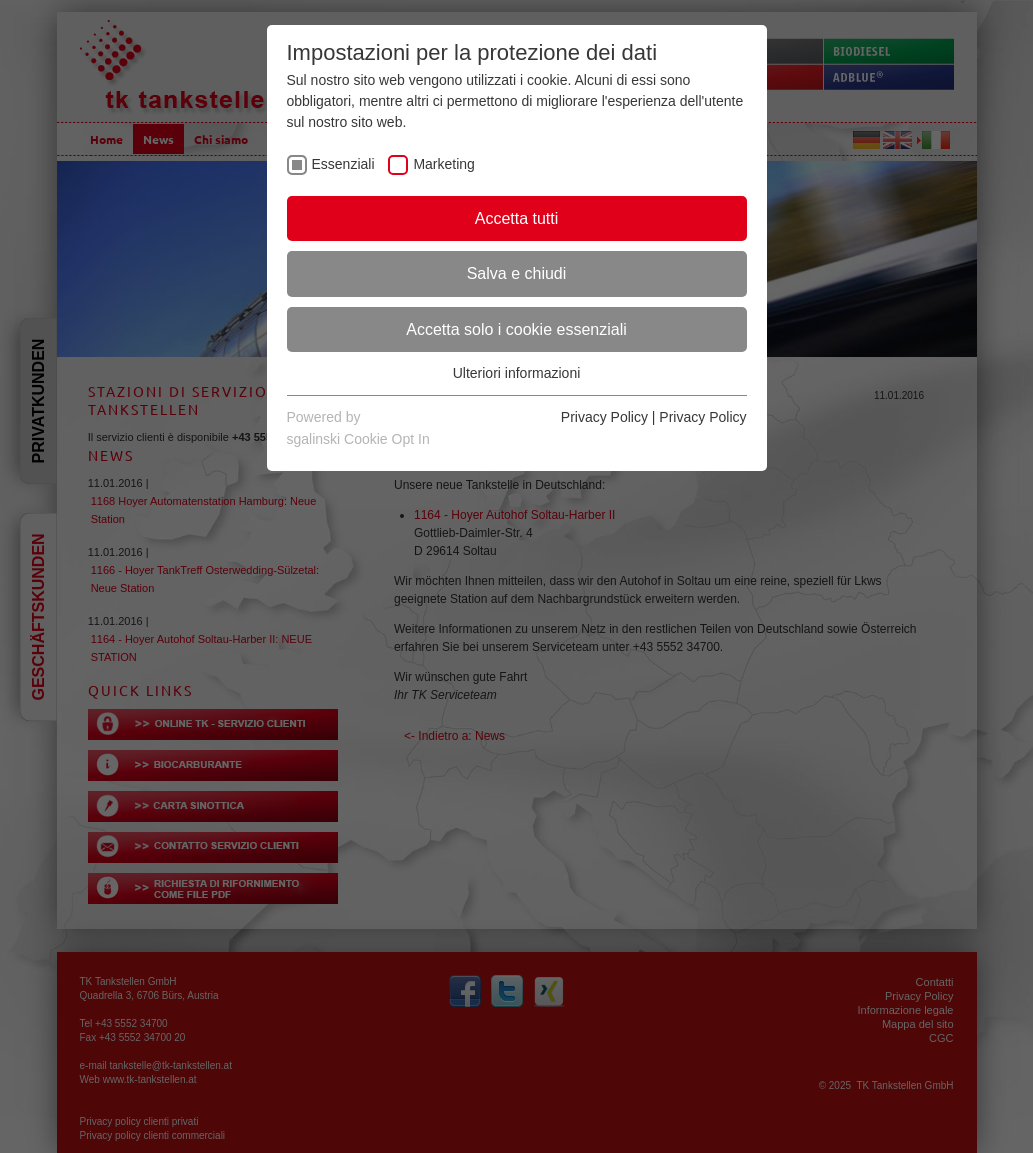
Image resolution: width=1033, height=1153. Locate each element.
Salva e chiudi (517, 273)
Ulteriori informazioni (517, 373)
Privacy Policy (604, 417)
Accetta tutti (517, 218)
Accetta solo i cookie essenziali (516, 329)
